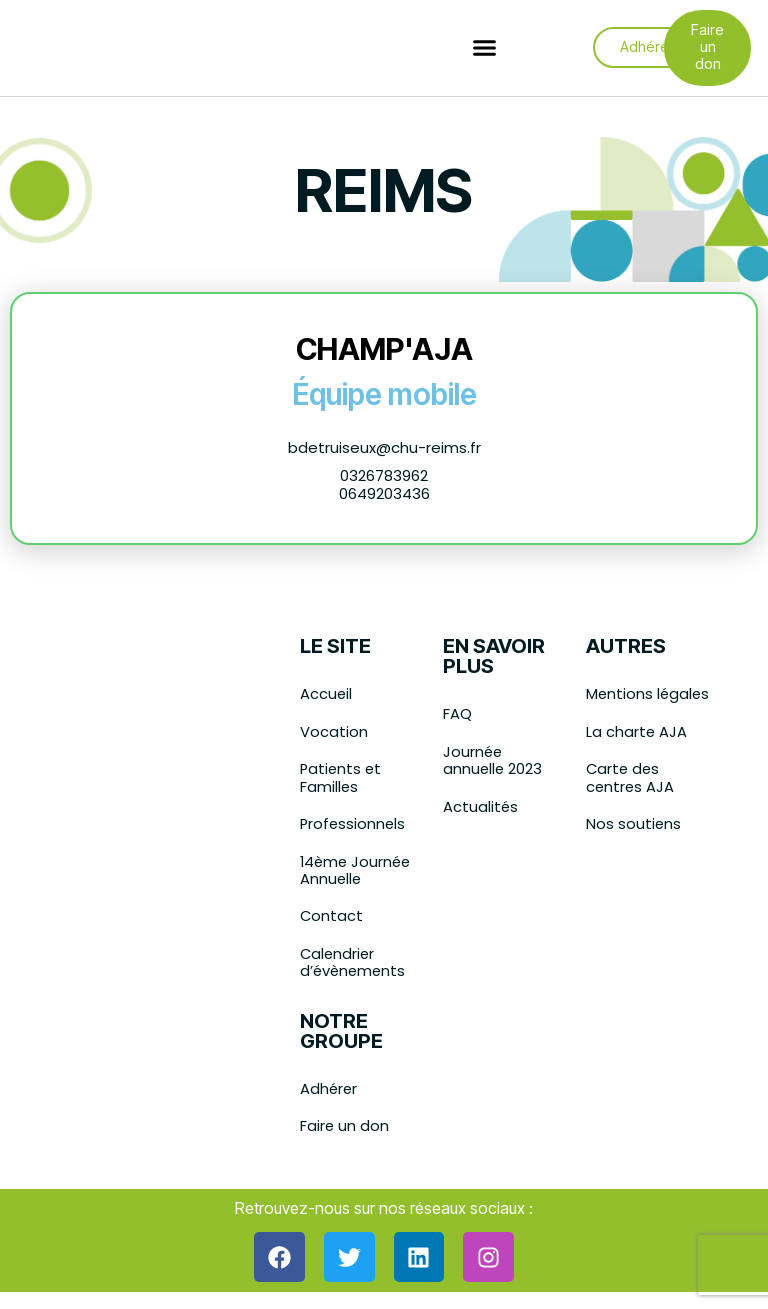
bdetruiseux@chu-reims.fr (384, 447)
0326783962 (384, 475)
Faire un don (345, 1132)
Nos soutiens (634, 844)
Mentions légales (620, 703)
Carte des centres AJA (631, 797)
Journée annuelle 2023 (493, 761)
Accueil (326, 694)
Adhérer (329, 1094)
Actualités (481, 808)
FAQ (457, 714)
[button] (485, 49)
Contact (332, 920)
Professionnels (354, 826)
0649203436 (384, 493)
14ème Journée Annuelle (357, 873)
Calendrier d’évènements (354, 967)
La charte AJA (637, 750)
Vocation (334, 732)
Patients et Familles (342, 779)
